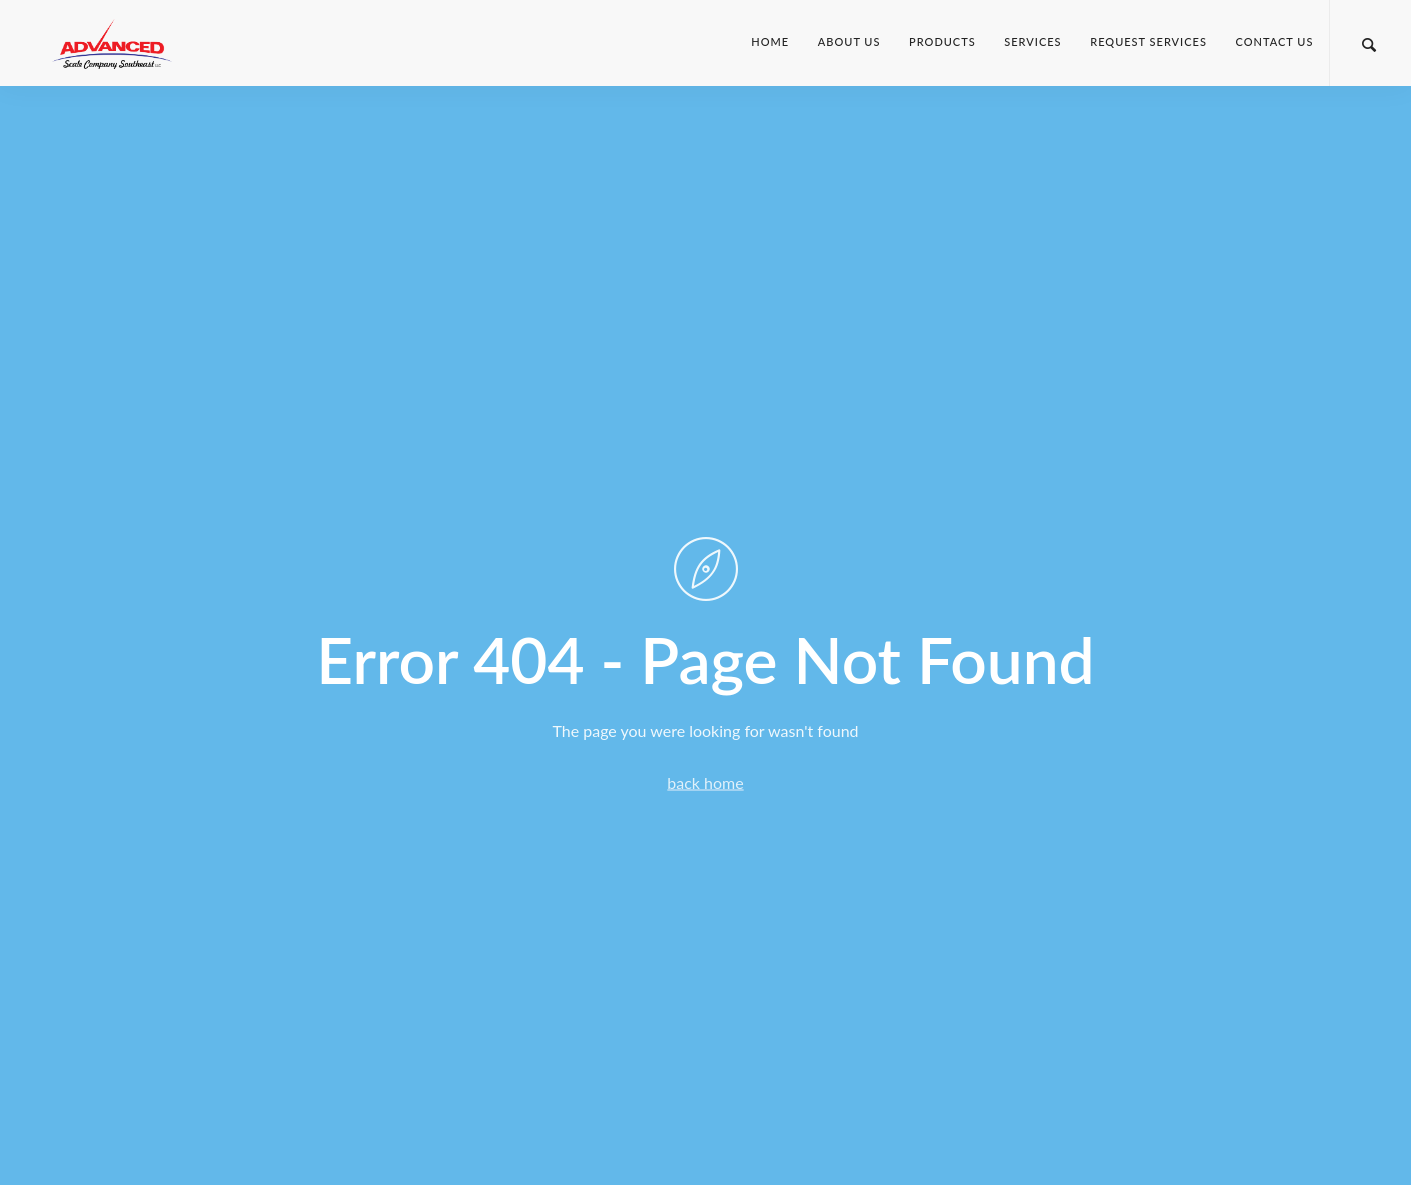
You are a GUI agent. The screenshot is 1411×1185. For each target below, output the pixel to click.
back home (705, 781)
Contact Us (1275, 41)
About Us (849, 41)
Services (1032, 41)
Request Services (1148, 41)
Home (770, 41)
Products (942, 41)
